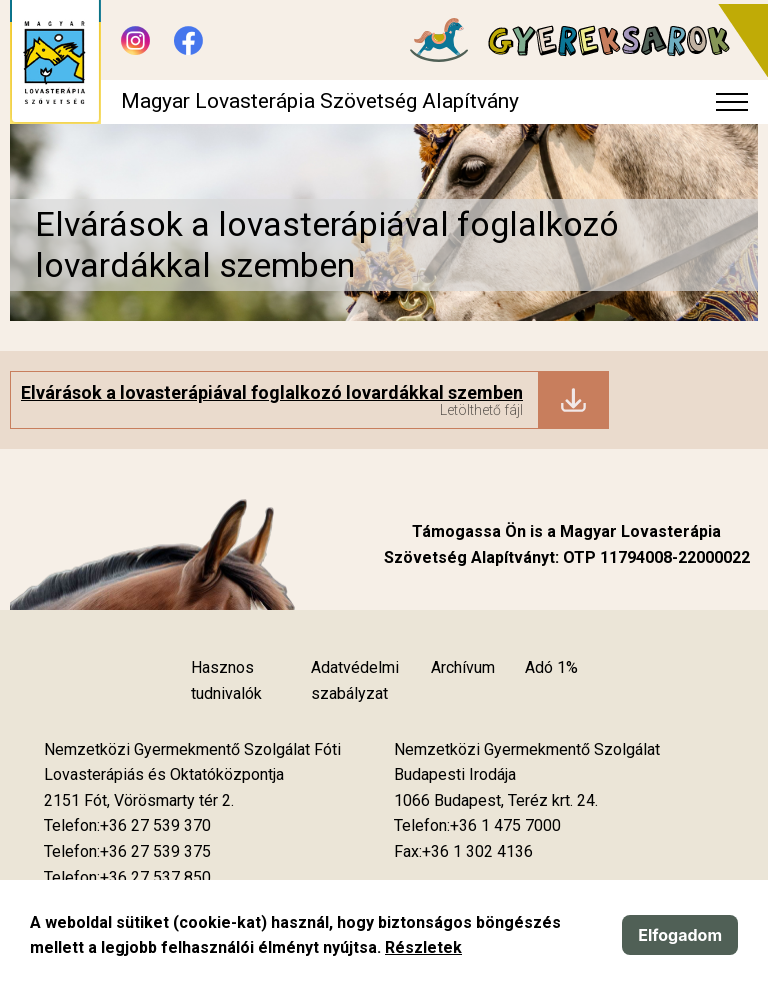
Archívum (463, 667)
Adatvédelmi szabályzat (355, 680)
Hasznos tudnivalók (226, 680)
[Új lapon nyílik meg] (139, 801)
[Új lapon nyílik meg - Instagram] (135, 40)
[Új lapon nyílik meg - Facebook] (188, 40)
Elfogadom (680, 935)
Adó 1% (551, 667)
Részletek (423, 947)
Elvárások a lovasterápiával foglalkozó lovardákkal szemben (272, 392)
